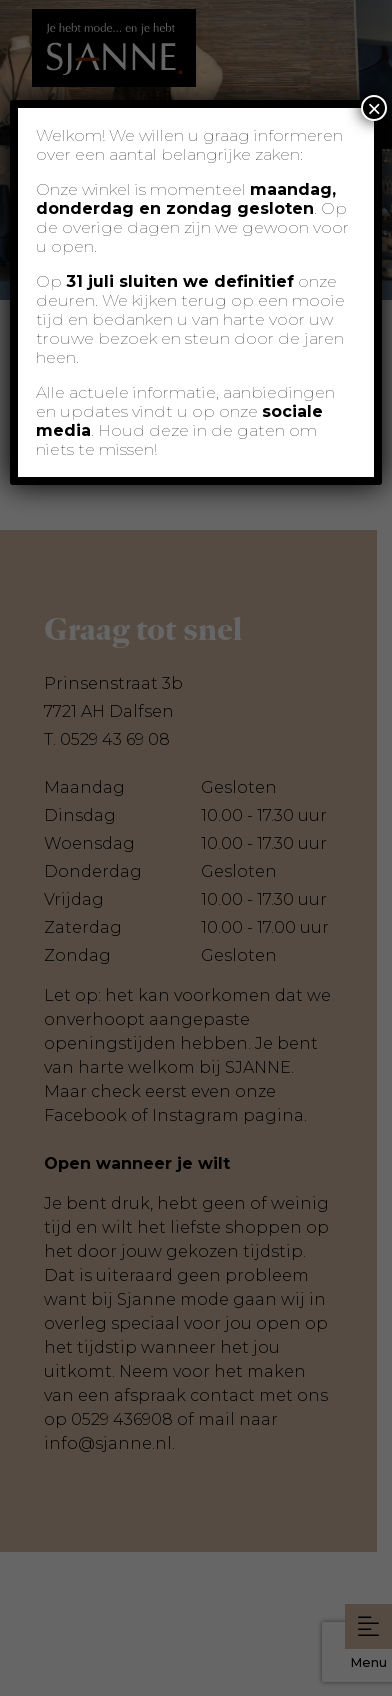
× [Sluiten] (374, 108)
